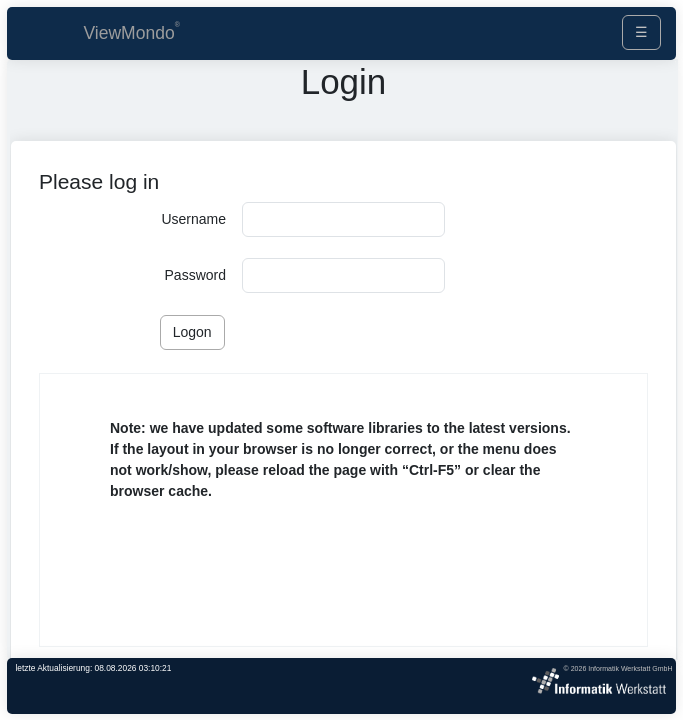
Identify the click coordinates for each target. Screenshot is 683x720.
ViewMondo (129, 33)
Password (195, 275)
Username (193, 219)
